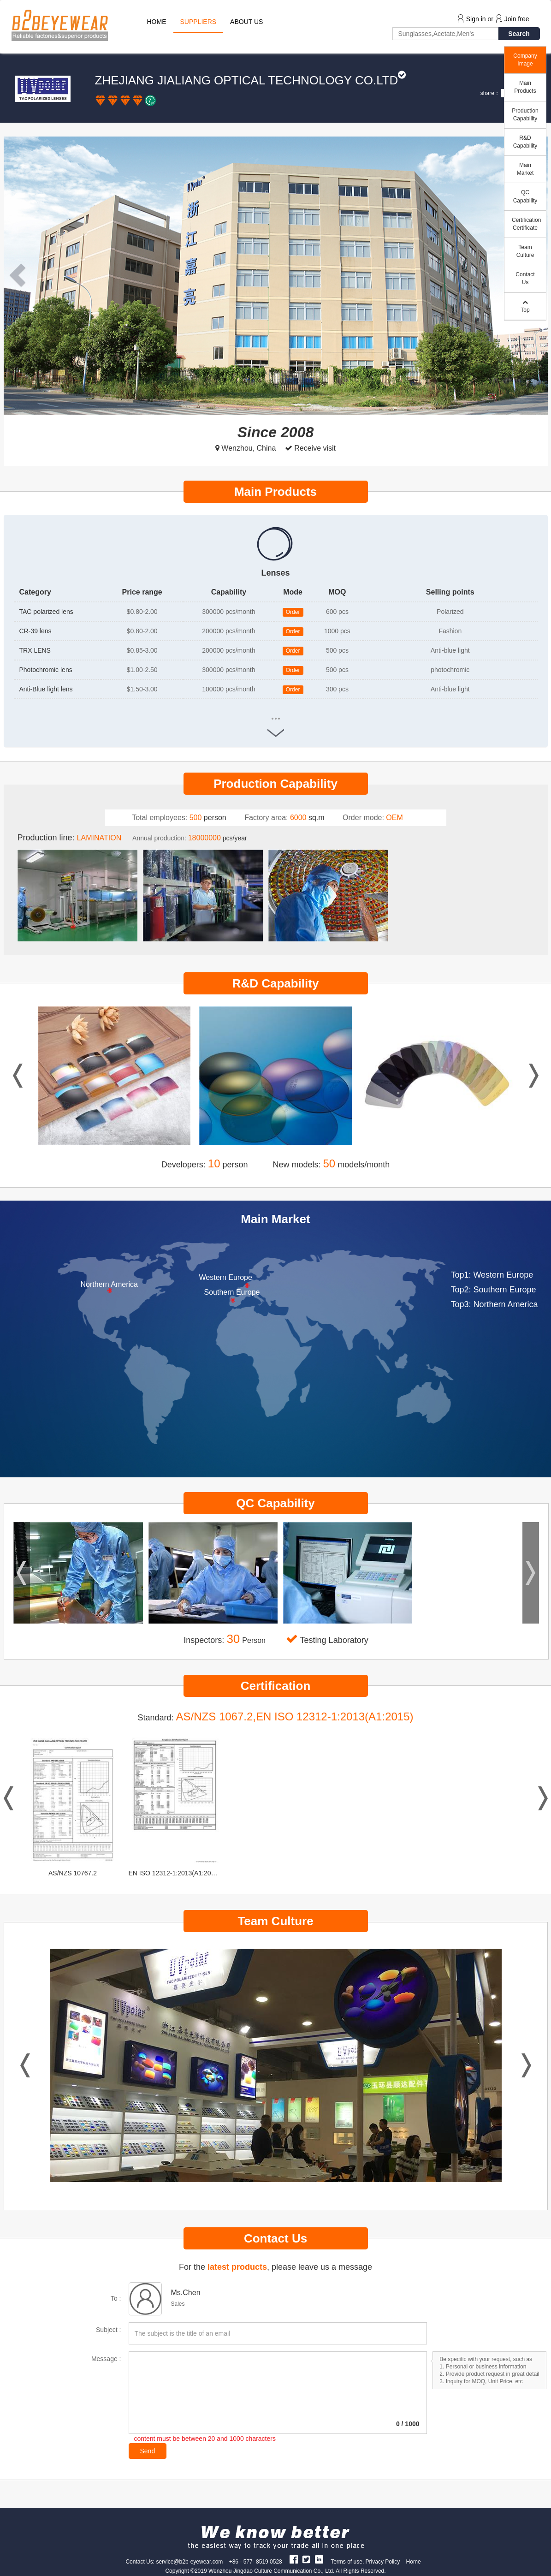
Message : (106, 2358)
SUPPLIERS (198, 21)
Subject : (108, 2329)
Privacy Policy (383, 2561)
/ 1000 (408, 2423)
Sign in (476, 19)
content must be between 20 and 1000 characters (205, 2438)
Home (413, 2561)
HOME (156, 21)
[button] (20, 276)
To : (116, 2298)
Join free (516, 19)
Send (147, 2451)
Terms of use (346, 2561)
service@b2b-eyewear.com (189, 2561)
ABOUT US (246, 21)
